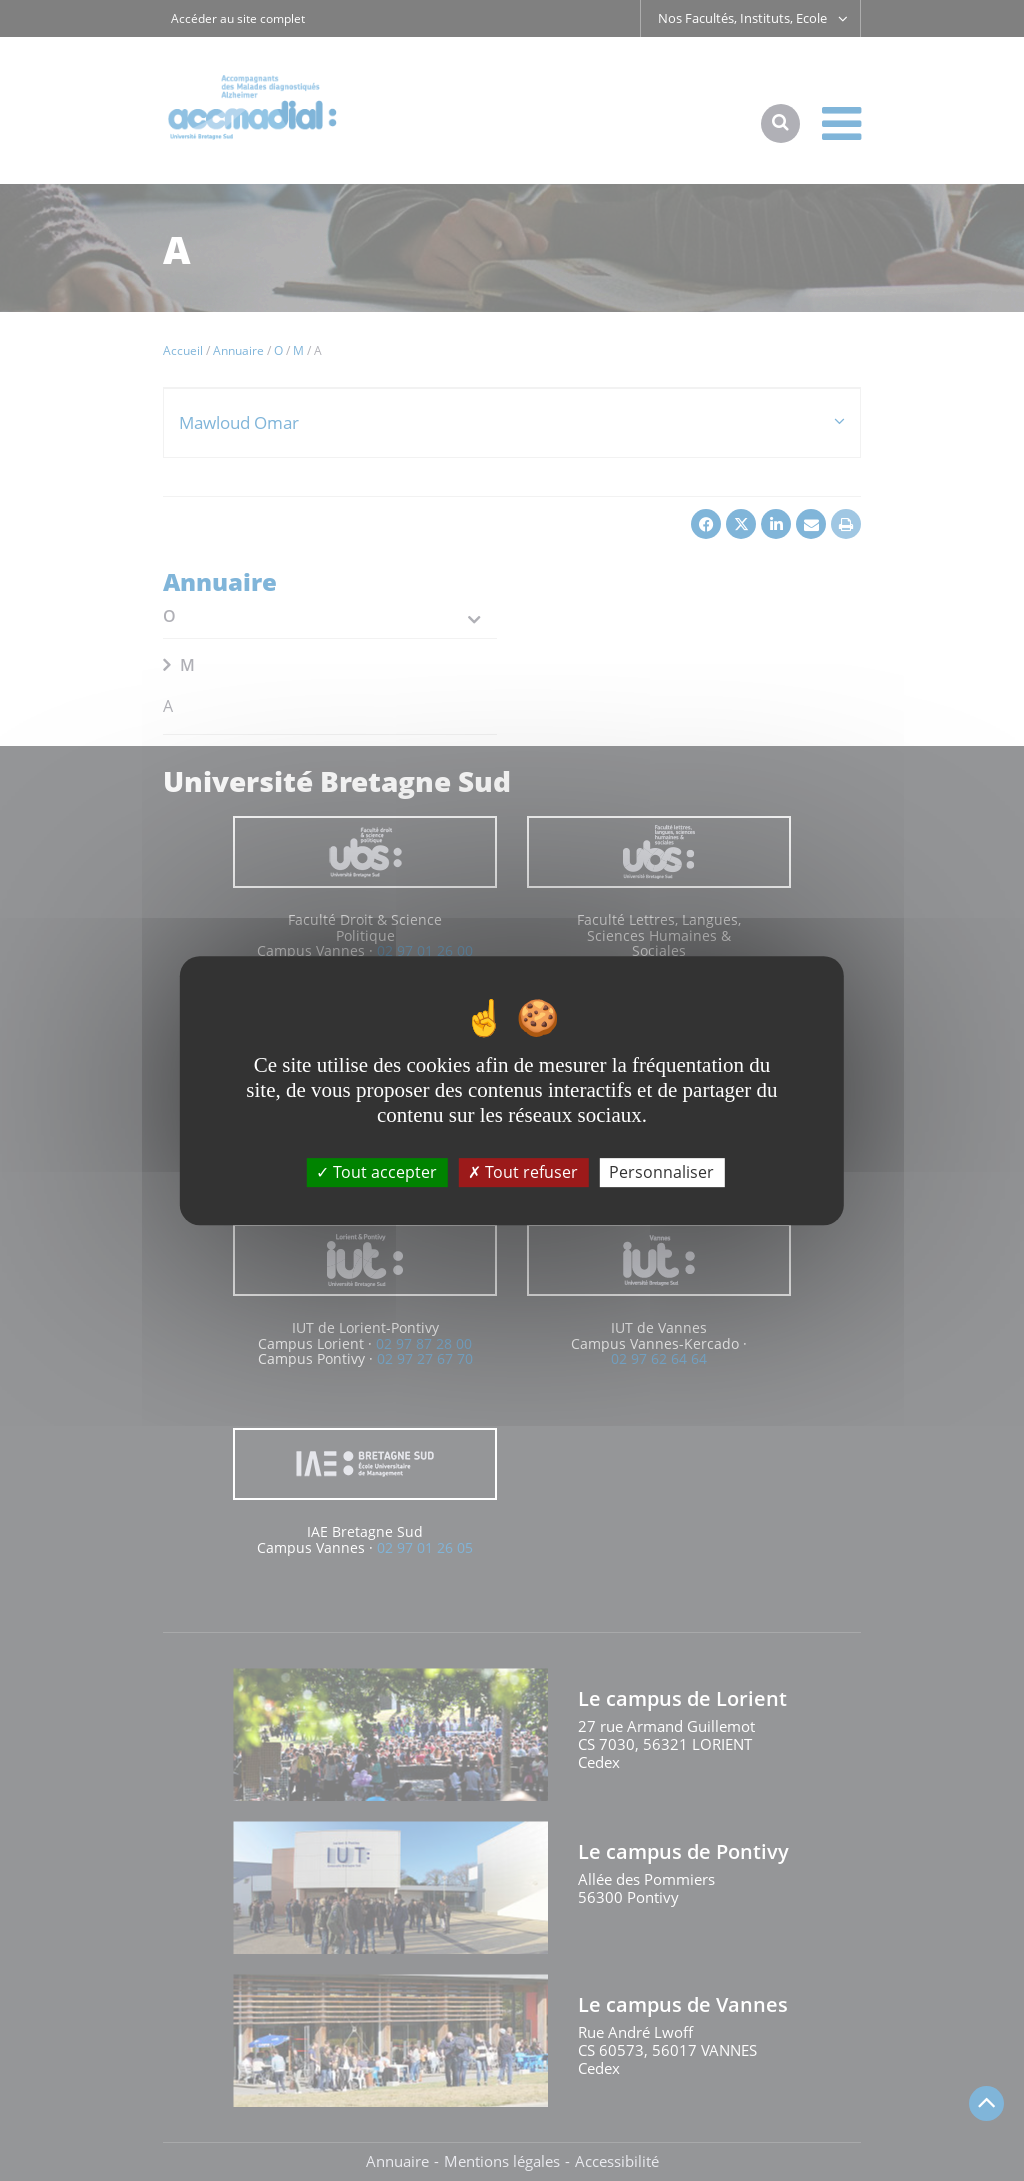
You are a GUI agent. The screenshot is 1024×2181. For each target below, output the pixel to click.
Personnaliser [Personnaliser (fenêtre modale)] (661, 1172)
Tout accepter (376, 1172)
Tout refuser (523, 1172)
